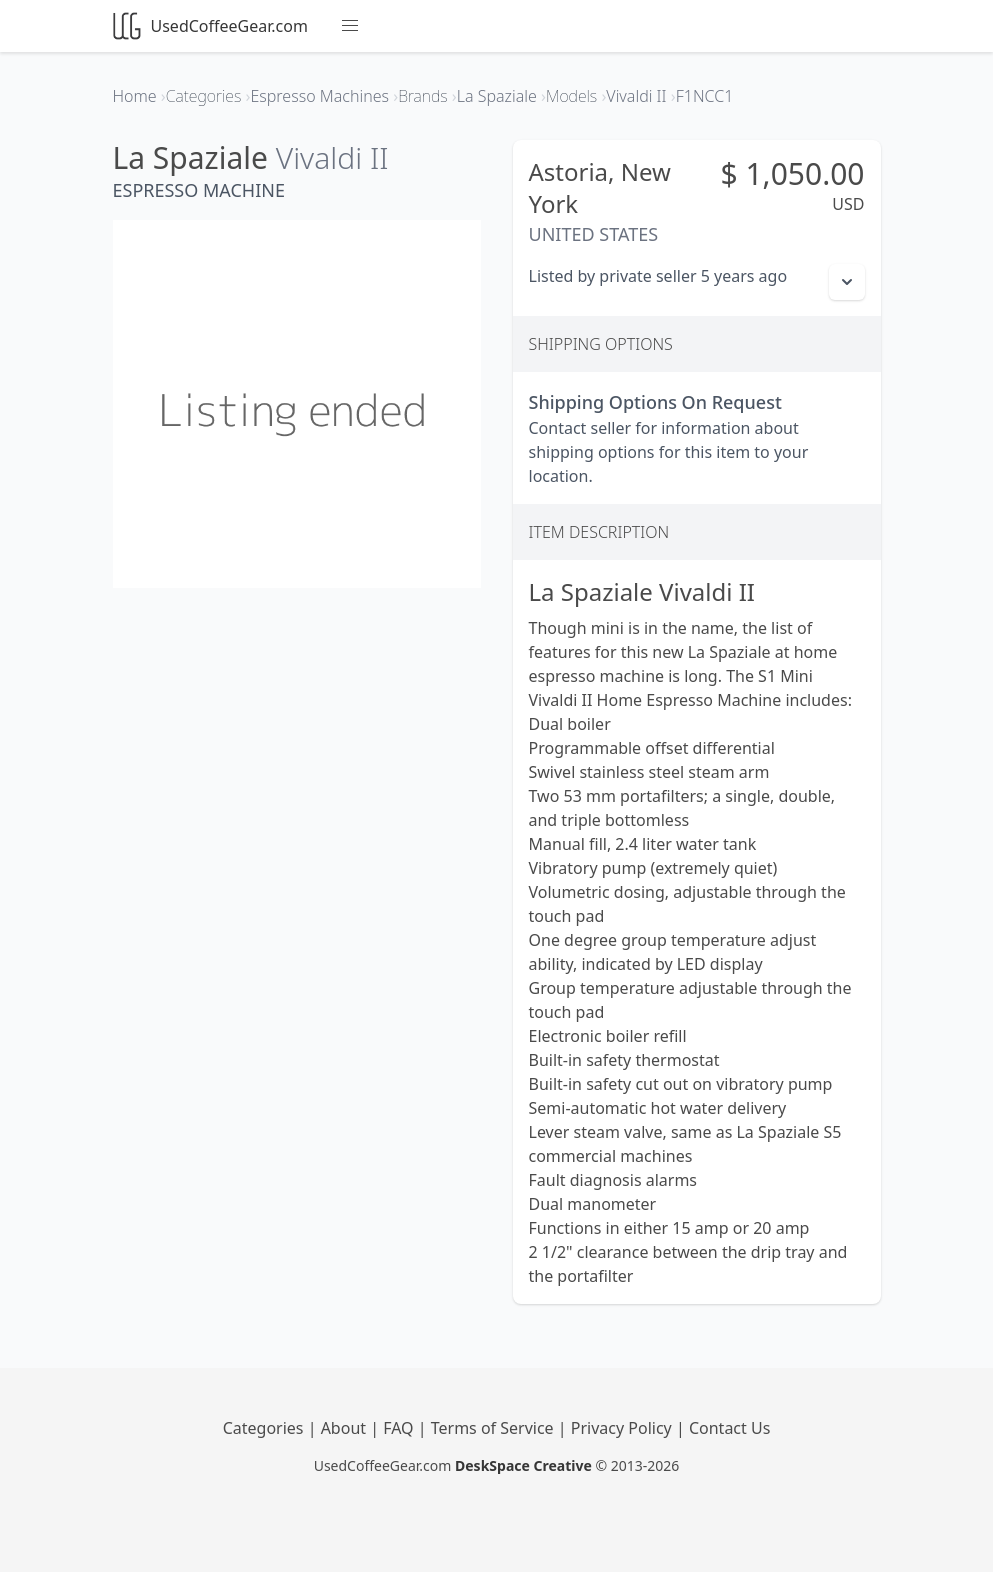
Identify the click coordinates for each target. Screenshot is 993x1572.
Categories (265, 1428)
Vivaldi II (332, 157)
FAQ (400, 1428)
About (346, 1428)
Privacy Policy (623, 1428)
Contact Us (729, 1428)
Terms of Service (494, 1428)
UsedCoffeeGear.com (210, 26)
